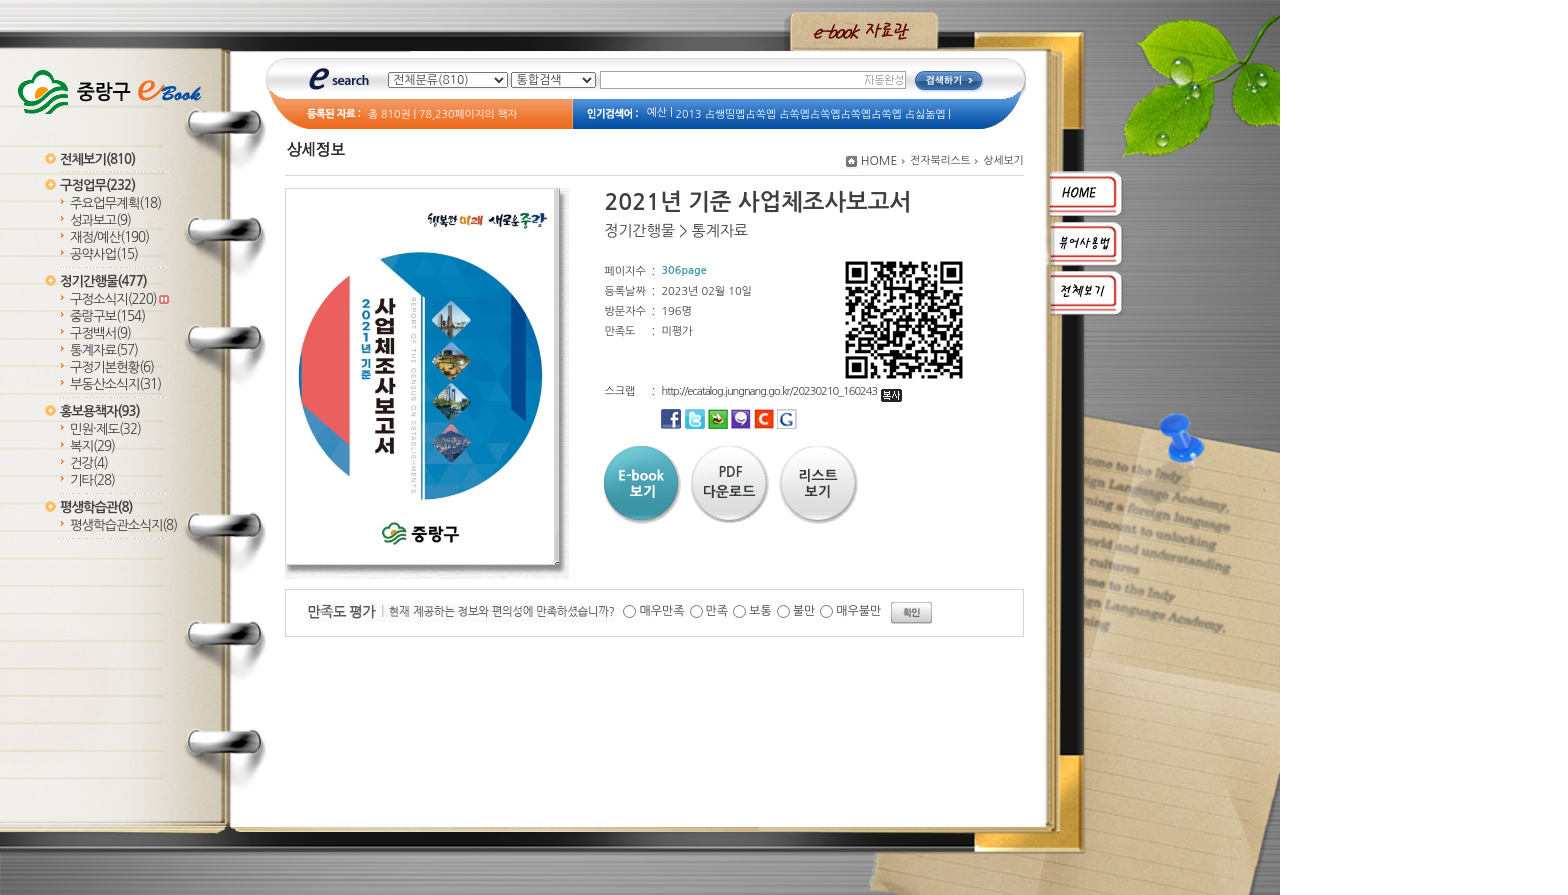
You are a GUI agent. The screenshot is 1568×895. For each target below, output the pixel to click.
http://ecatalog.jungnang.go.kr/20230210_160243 (781, 391)
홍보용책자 (100, 411)
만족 (717, 611)
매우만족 (661, 611)
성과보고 (100, 220)
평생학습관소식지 (123, 525)
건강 (89, 463)
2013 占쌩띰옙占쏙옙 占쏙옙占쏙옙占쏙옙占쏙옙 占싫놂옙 (811, 114)
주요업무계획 (115, 203)
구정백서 (100, 333)
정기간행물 (103, 281)
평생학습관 (96, 507)
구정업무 (97, 185)
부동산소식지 (115, 384)
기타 (92, 480)
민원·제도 (105, 429)
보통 (760, 611)
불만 (804, 611)
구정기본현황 (112, 367)
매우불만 (858, 611)
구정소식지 (119, 299)
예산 (657, 112)
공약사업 (104, 254)
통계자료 (104, 350)
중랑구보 (107, 316)
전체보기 (97, 159)
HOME (879, 161)
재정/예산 (109, 237)
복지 (92, 446)
